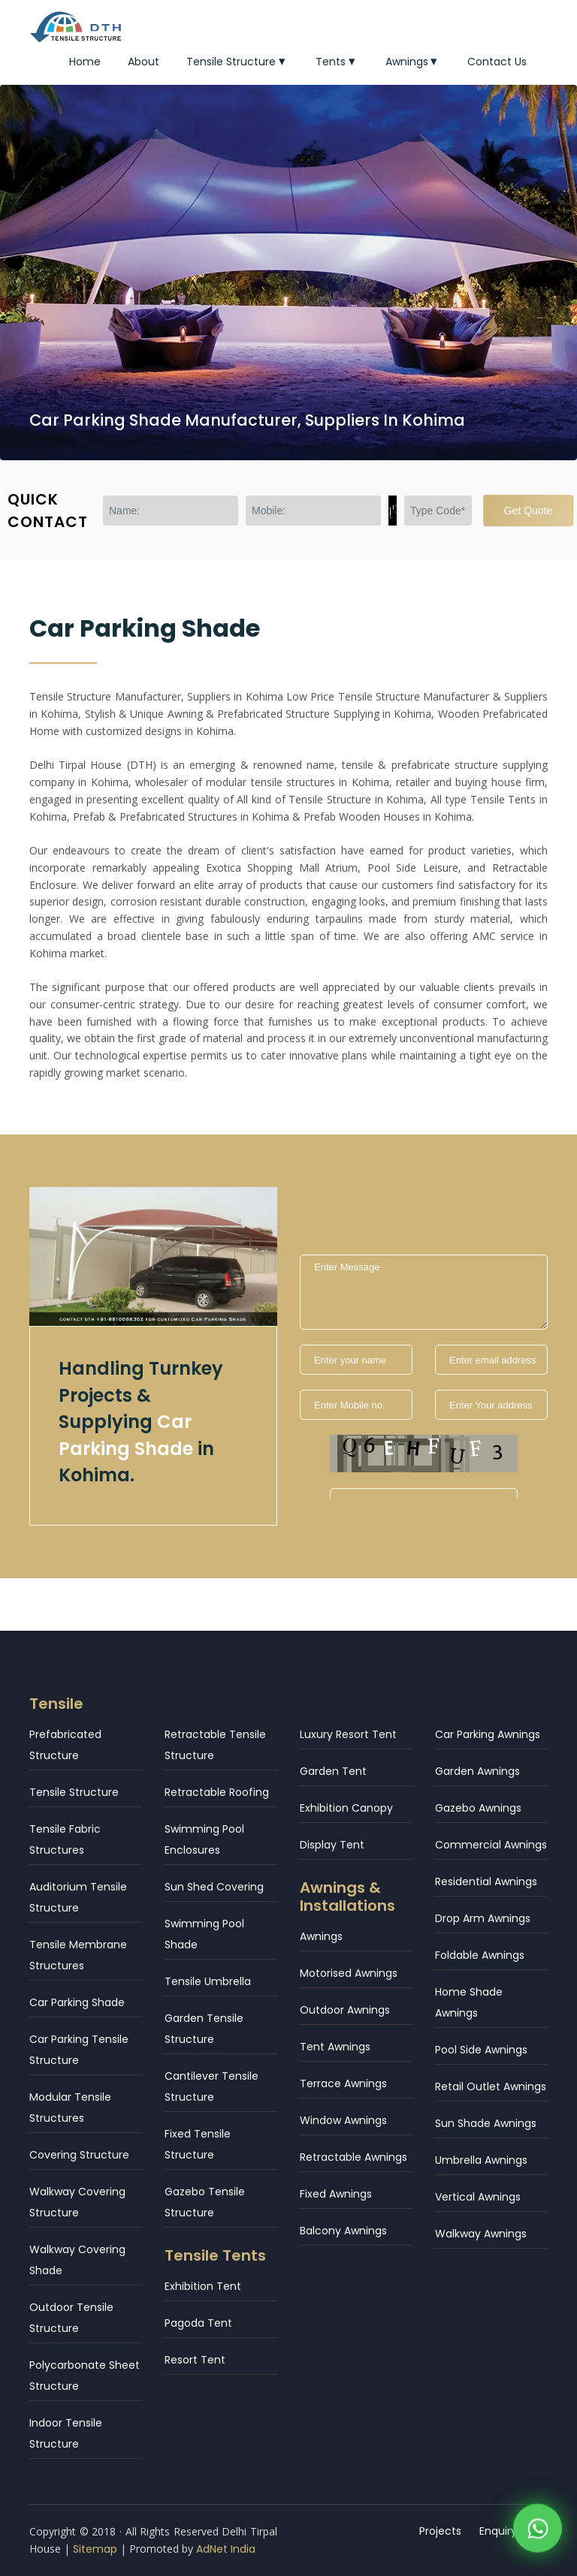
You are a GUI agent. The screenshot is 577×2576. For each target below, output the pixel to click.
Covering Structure (79, 2154)
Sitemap (95, 2548)
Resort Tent (195, 2359)
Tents (337, 61)
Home (85, 61)
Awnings (413, 61)
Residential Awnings (486, 1881)
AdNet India (225, 2548)
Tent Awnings (335, 2046)
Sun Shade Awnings (485, 2123)
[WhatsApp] (537, 2530)
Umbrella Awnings (481, 2160)
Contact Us (497, 61)
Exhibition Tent (203, 2286)
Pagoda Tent (198, 2322)
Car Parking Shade (77, 2002)
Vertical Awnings (478, 2196)
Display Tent (332, 1844)
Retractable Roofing (217, 1792)
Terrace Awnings (343, 2083)
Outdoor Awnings (345, 2009)
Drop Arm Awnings (482, 1918)
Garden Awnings (477, 1771)
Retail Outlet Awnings (490, 2086)
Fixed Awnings (336, 2193)
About (143, 61)
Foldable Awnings (479, 1955)
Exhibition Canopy (346, 1807)
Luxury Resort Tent (348, 1734)
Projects (440, 2530)
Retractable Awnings (353, 2157)
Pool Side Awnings (481, 2049)
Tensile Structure (237, 61)
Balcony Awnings (343, 2230)
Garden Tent (333, 1771)
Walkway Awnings (481, 2233)
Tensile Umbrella (208, 1981)
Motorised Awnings (348, 1973)
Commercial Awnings (491, 1844)
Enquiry (498, 2530)
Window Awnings (343, 2120)
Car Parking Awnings (487, 1734)
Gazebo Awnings (478, 1807)
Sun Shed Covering (214, 1886)
